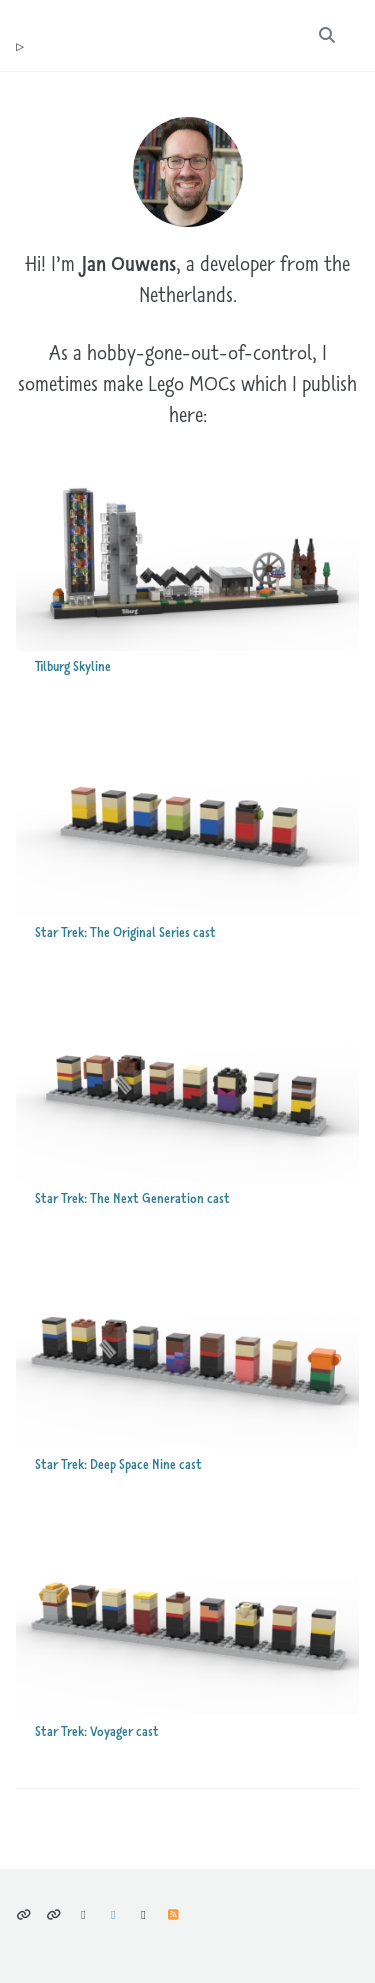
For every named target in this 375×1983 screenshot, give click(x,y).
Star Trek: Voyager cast (97, 1731)
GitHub (143, 1915)
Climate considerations (53, 1915)
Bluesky (83, 1915)
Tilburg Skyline (73, 666)
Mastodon (113, 1915)
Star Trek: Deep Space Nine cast (118, 1464)
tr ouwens (20, 47)
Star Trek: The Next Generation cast (132, 1198)
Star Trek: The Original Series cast (125, 932)
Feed (173, 1915)
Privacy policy (23, 1915)
